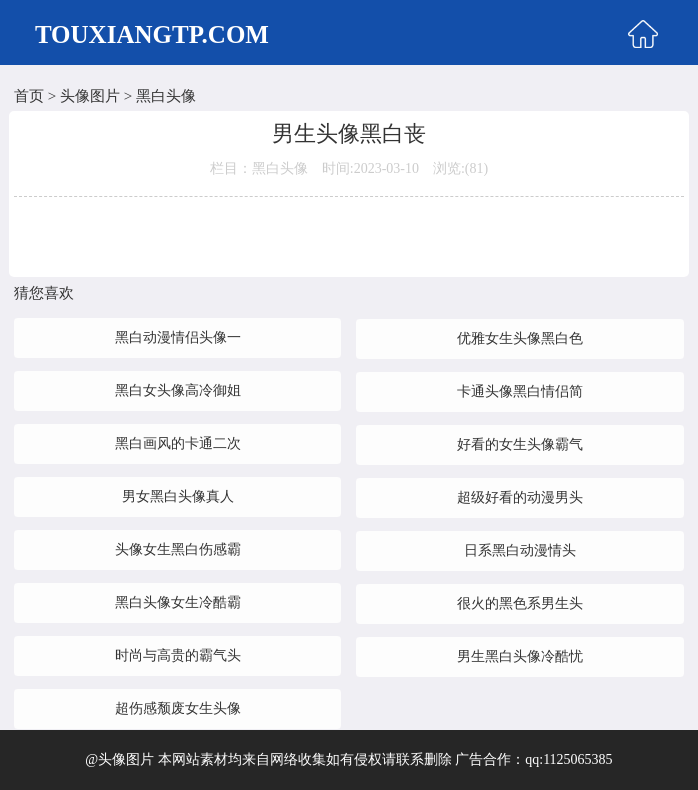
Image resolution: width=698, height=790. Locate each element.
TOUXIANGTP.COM (152, 34)
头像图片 (90, 96)
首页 (29, 96)
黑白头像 (166, 96)
